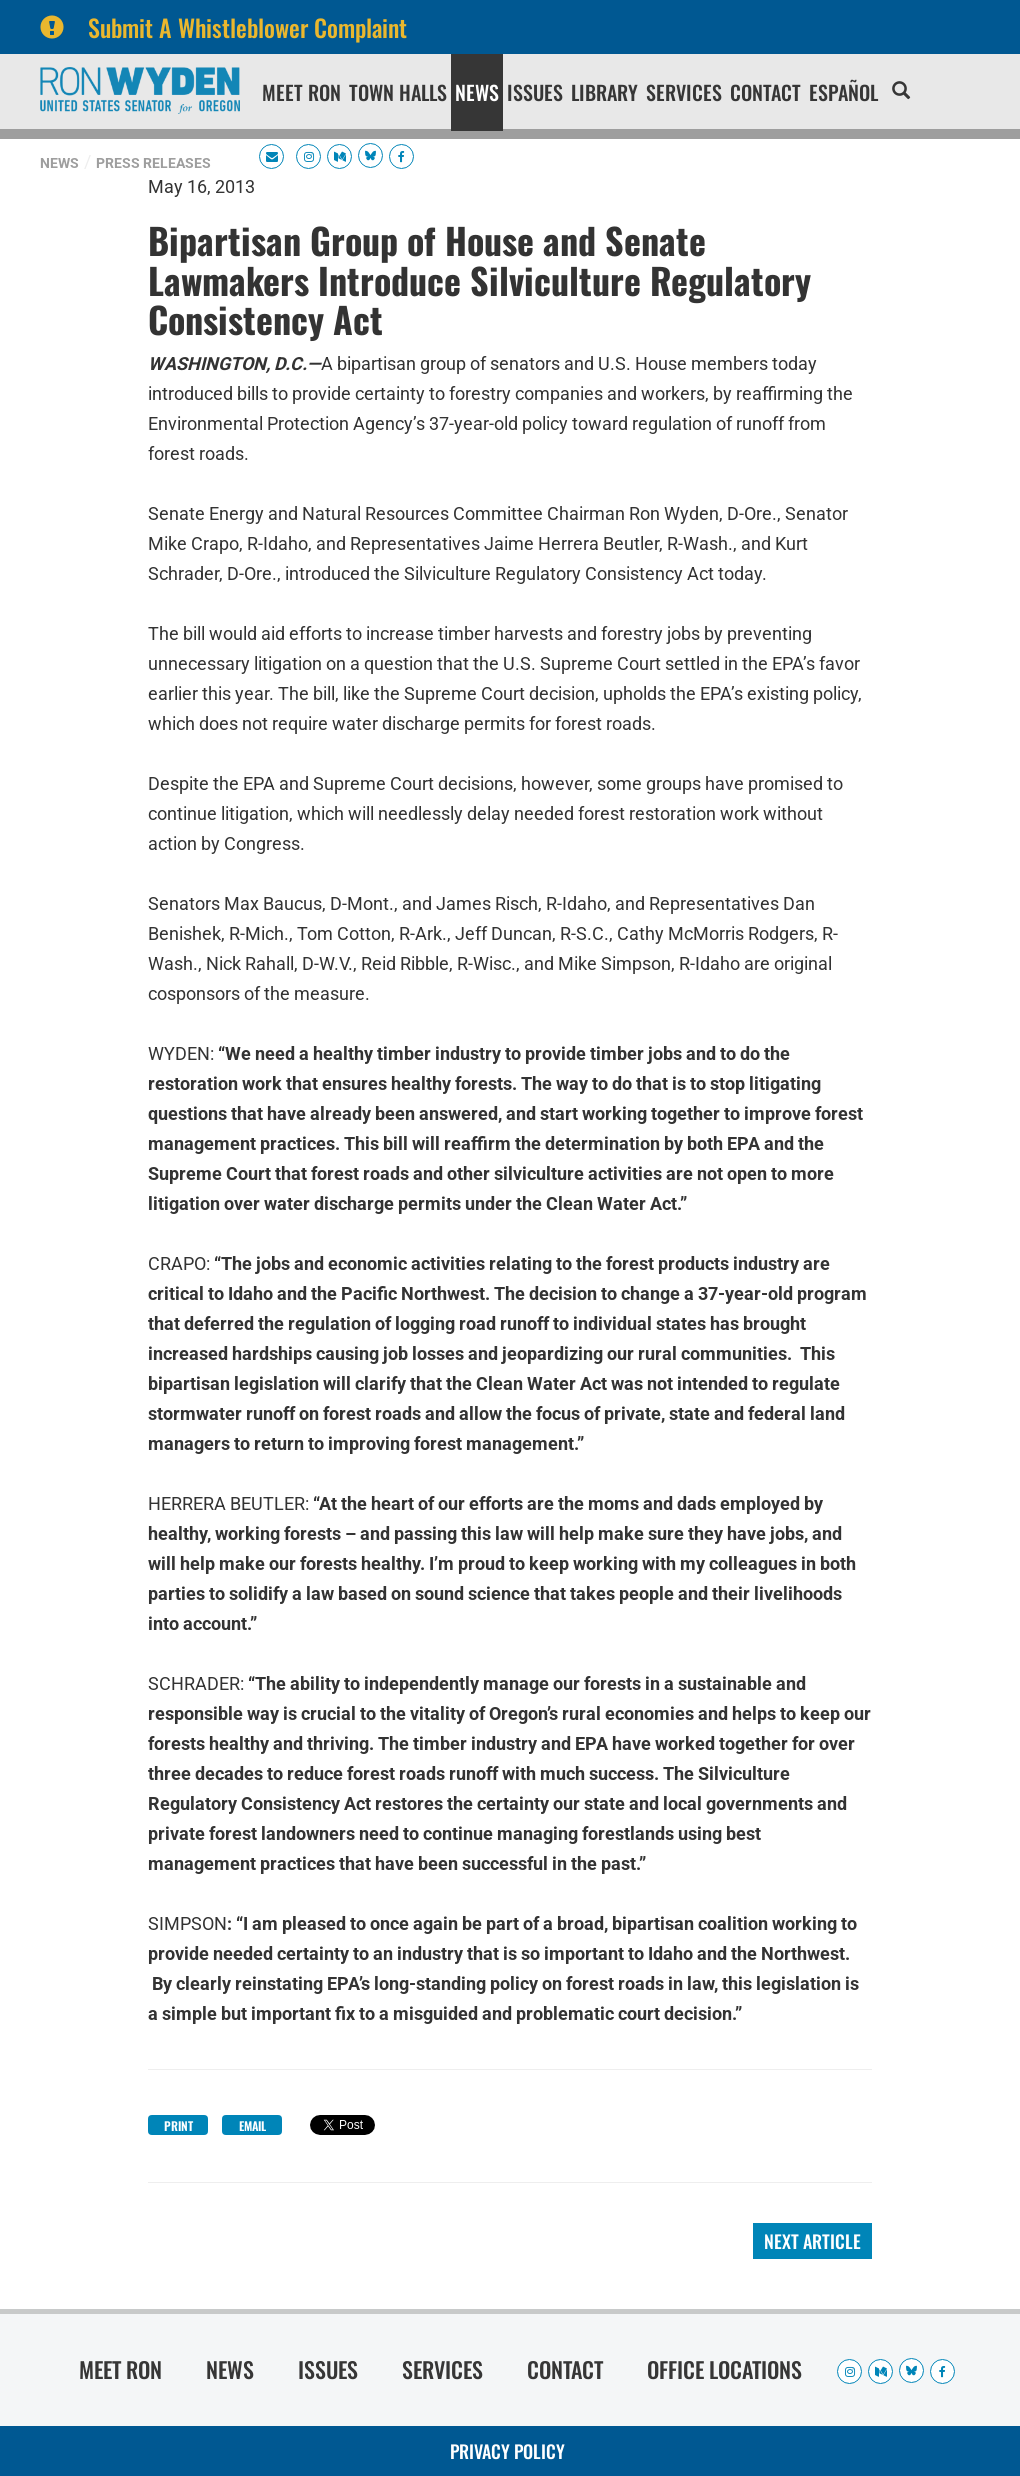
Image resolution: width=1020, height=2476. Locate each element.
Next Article (812, 2241)
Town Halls (398, 92)
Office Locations (724, 2369)
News (477, 92)
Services (684, 92)
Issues (535, 92)
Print (178, 2125)
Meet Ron (301, 92)
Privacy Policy (507, 2451)
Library (604, 92)
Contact (765, 92)
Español (843, 92)
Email (252, 2125)
